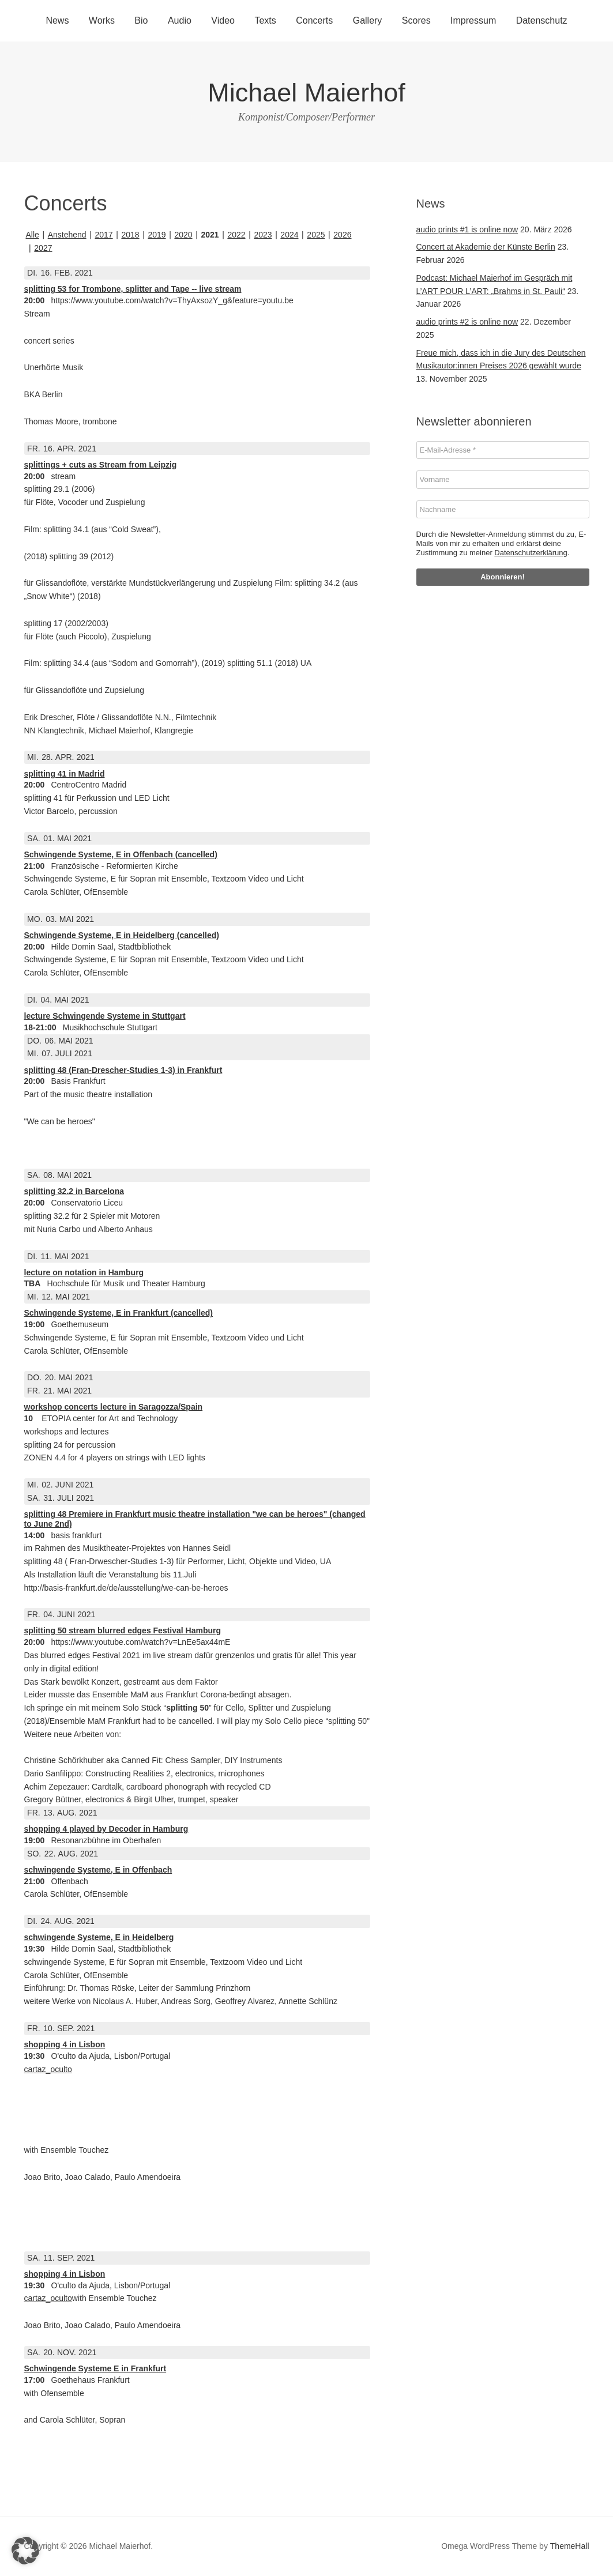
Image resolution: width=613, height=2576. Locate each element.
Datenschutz (541, 20)
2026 (342, 234)
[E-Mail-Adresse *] (502, 450)
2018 (130, 234)
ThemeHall (569, 2546)
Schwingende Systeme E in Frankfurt (95, 2368)
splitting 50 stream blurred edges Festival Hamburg (122, 1630)
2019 (157, 234)
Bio (141, 20)
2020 (183, 234)
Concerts (314, 20)
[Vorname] (502, 479)
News (57, 20)
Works (102, 20)
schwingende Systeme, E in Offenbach (98, 1869)
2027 (43, 248)
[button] (25, 2550)
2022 (236, 234)
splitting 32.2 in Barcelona (74, 1191)
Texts (265, 20)
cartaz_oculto (48, 2069)
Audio (179, 20)
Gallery (367, 20)
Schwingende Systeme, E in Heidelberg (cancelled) (121, 935)
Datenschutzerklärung (530, 552)
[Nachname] (502, 509)
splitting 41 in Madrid (64, 773)
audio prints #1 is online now (467, 229)
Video (223, 20)
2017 (103, 234)
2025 (316, 234)
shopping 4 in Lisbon (65, 2044)
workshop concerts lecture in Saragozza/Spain (113, 1406)
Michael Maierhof (306, 92)
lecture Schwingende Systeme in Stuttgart (105, 1015)
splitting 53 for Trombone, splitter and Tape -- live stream (133, 288)
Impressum (473, 20)
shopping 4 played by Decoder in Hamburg (106, 1828)
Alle (32, 234)
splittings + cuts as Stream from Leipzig (100, 464)
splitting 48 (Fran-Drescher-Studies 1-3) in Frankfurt (123, 1070)
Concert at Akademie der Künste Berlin (485, 246)
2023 (263, 234)
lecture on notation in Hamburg (84, 1272)
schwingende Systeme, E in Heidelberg (99, 1937)
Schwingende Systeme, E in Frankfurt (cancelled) (118, 1312)
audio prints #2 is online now (467, 321)
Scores (416, 20)
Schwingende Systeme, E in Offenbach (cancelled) (120, 854)
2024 (289, 234)
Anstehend (67, 234)
